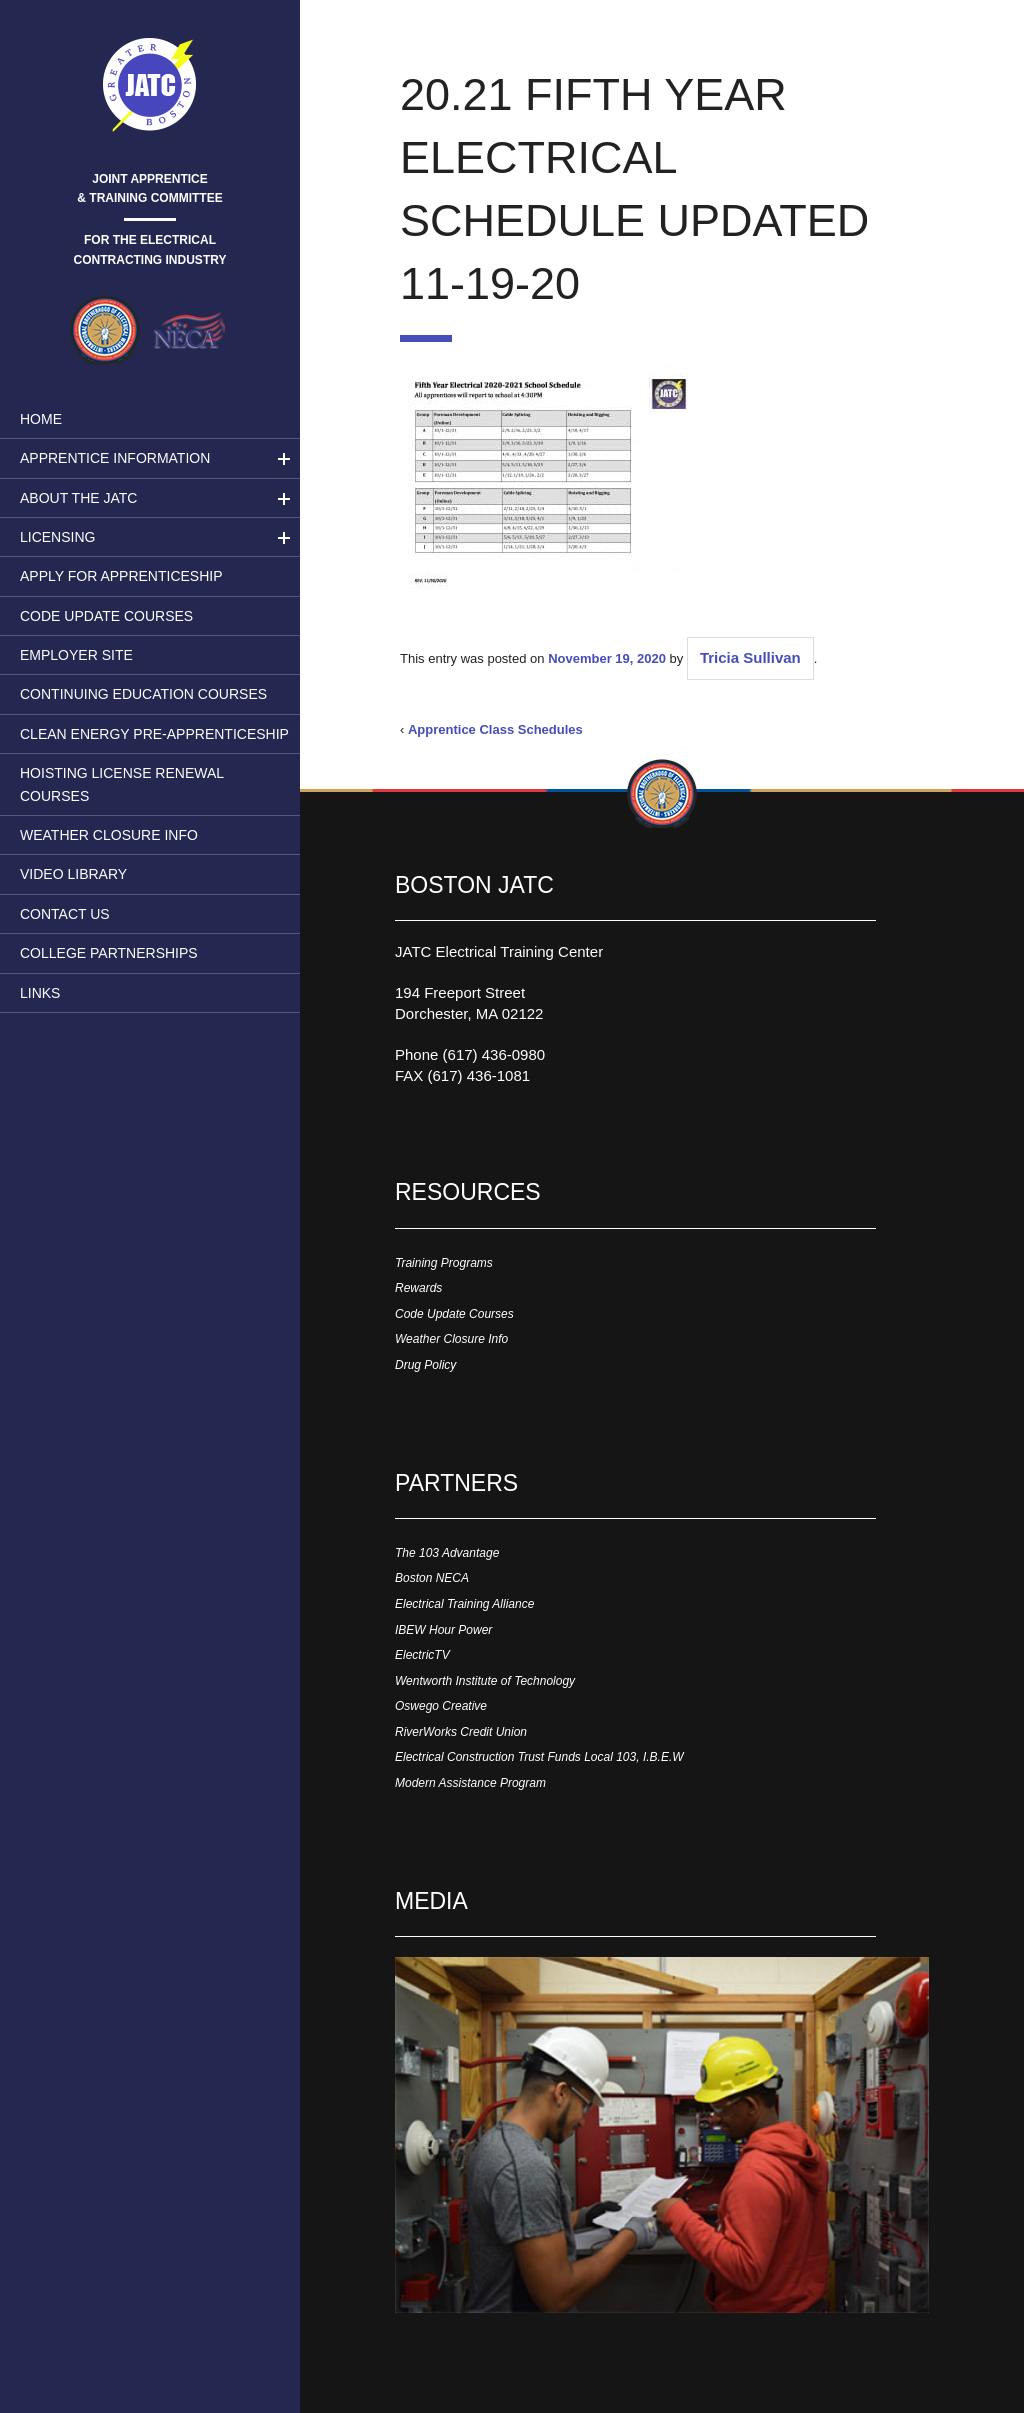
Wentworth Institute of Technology (485, 1681)
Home (41, 419)
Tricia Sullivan (750, 657)
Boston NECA (432, 1578)
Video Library (73, 874)
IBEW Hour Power (443, 1630)
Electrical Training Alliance (464, 1604)
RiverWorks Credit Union (461, 1732)
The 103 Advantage (447, 1553)
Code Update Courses (106, 616)
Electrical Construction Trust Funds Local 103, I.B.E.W (539, 1757)
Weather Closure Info (109, 835)
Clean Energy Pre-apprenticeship (154, 734)
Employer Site (76, 655)
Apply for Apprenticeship (121, 576)
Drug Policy (425, 1365)
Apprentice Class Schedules (495, 729)
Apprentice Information (115, 458)
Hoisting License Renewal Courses (122, 784)
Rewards (418, 1288)
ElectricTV (422, 1655)
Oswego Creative (441, 1706)
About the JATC (78, 498)
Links (40, 993)
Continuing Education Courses (143, 694)
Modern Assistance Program (470, 1783)
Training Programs (444, 1263)
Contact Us (65, 914)
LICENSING (57, 537)
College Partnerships (109, 953)
